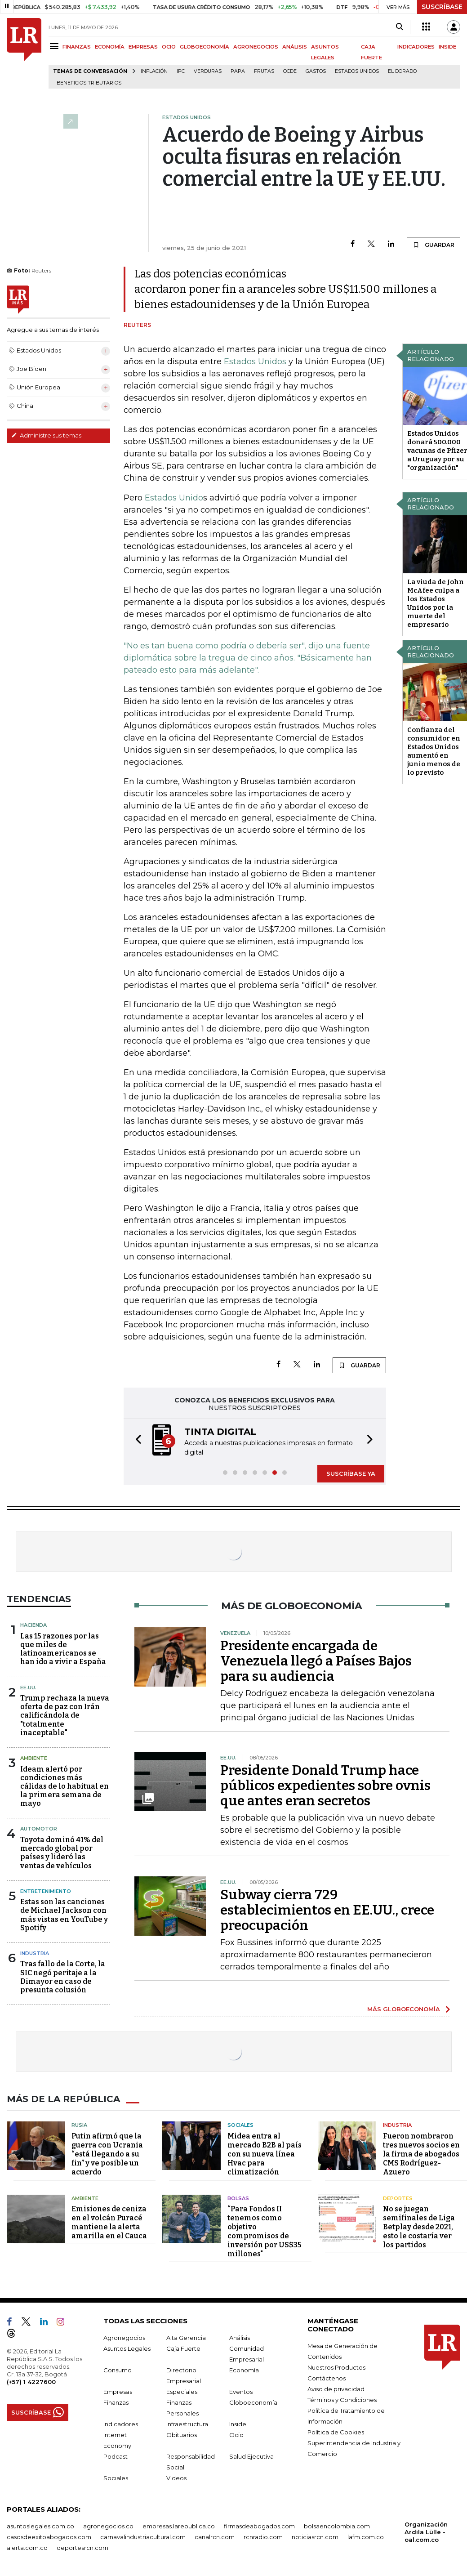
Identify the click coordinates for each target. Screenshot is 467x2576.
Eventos (241, 2391)
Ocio (236, 2434)
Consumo (117, 2370)
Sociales (240, 2125)
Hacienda (33, 1625)
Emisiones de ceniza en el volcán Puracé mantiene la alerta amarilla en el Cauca (109, 2222)
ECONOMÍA (110, 47)
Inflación (154, 71)
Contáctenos (326, 2378)
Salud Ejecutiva (251, 2456)
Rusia (79, 2125)
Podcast (115, 2456)
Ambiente (33, 1758)
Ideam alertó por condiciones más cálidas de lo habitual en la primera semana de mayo (64, 1786)
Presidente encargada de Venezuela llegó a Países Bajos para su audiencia (316, 1661)
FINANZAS (76, 47)
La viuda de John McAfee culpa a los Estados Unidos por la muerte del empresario (435, 603)
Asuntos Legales (127, 2348)
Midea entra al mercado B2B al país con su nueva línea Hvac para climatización (264, 2154)
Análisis (239, 2337)
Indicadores (120, 2424)
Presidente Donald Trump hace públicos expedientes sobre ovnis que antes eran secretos (325, 1785)
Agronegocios (124, 2337)
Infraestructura (187, 2424)
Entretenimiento (45, 1891)
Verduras (208, 71)
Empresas (117, 2391)
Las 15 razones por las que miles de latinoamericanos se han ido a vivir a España (63, 1649)
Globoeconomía (253, 2402)
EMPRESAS (143, 47)
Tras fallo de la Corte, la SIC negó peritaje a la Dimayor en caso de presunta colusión (62, 1977)
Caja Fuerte (183, 2348)
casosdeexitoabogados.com (49, 2536)
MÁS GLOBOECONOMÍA (403, 2009)
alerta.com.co (27, 2547)
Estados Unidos (357, 71)
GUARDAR (433, 244)
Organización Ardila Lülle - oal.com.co (426, 2532)
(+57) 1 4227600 (31, 2381)
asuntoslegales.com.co (40, 2526)
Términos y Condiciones (342, 2399)
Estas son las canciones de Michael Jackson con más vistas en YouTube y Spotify (64, 1914)
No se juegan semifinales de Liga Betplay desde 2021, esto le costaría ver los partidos (419, 2227)
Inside (237, 2424)
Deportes (398, 2198)
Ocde (290, 71)
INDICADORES (416, 47)
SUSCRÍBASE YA (350, 1473)
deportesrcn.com (82, 2547)
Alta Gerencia (186, 2337)
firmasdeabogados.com (259, 2526)
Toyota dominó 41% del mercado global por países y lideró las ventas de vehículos (61, 1852)
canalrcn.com (215, 2536)
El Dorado (402, 71)
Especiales (181, 2391)
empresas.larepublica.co (178, 2526)
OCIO (169, 47)
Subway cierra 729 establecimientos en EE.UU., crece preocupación (327, 1910)
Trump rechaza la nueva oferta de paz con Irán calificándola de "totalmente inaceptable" (64, 1715)
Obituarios (181, 2434)
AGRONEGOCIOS (255, 47)
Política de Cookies (335, 2432)
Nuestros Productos (336, 2367)
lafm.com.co (365, 2536)
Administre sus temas (46, 435)
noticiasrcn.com (315, 2536)
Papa (238, 71)
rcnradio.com (263, 2536)
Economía (244, 2370)
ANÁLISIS (294, 47)
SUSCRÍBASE (442, 7)
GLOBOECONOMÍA (204, 47)
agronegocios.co (108, 2526)
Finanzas (116, 2402)
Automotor (38, 1829)
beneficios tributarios (89, 83)
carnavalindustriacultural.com (143, 2536)
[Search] (399, 26)
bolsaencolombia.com (337, 2526)
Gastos (316, 71)
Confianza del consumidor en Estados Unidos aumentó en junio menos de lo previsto (433, 751)
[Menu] (55, 46)
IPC (181, 71)
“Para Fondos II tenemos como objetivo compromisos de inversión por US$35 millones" (264, 2231)
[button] (136, 1440)
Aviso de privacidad (336, 2389)
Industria (34, 1953)
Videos (176, 2478)
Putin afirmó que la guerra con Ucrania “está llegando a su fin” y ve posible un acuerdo (107, 2154)
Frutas (264, 71)
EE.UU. (28, 1687)
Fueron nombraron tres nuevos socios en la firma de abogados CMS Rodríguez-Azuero (421, 2154)
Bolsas (238, 2198)
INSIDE (447, 47)
